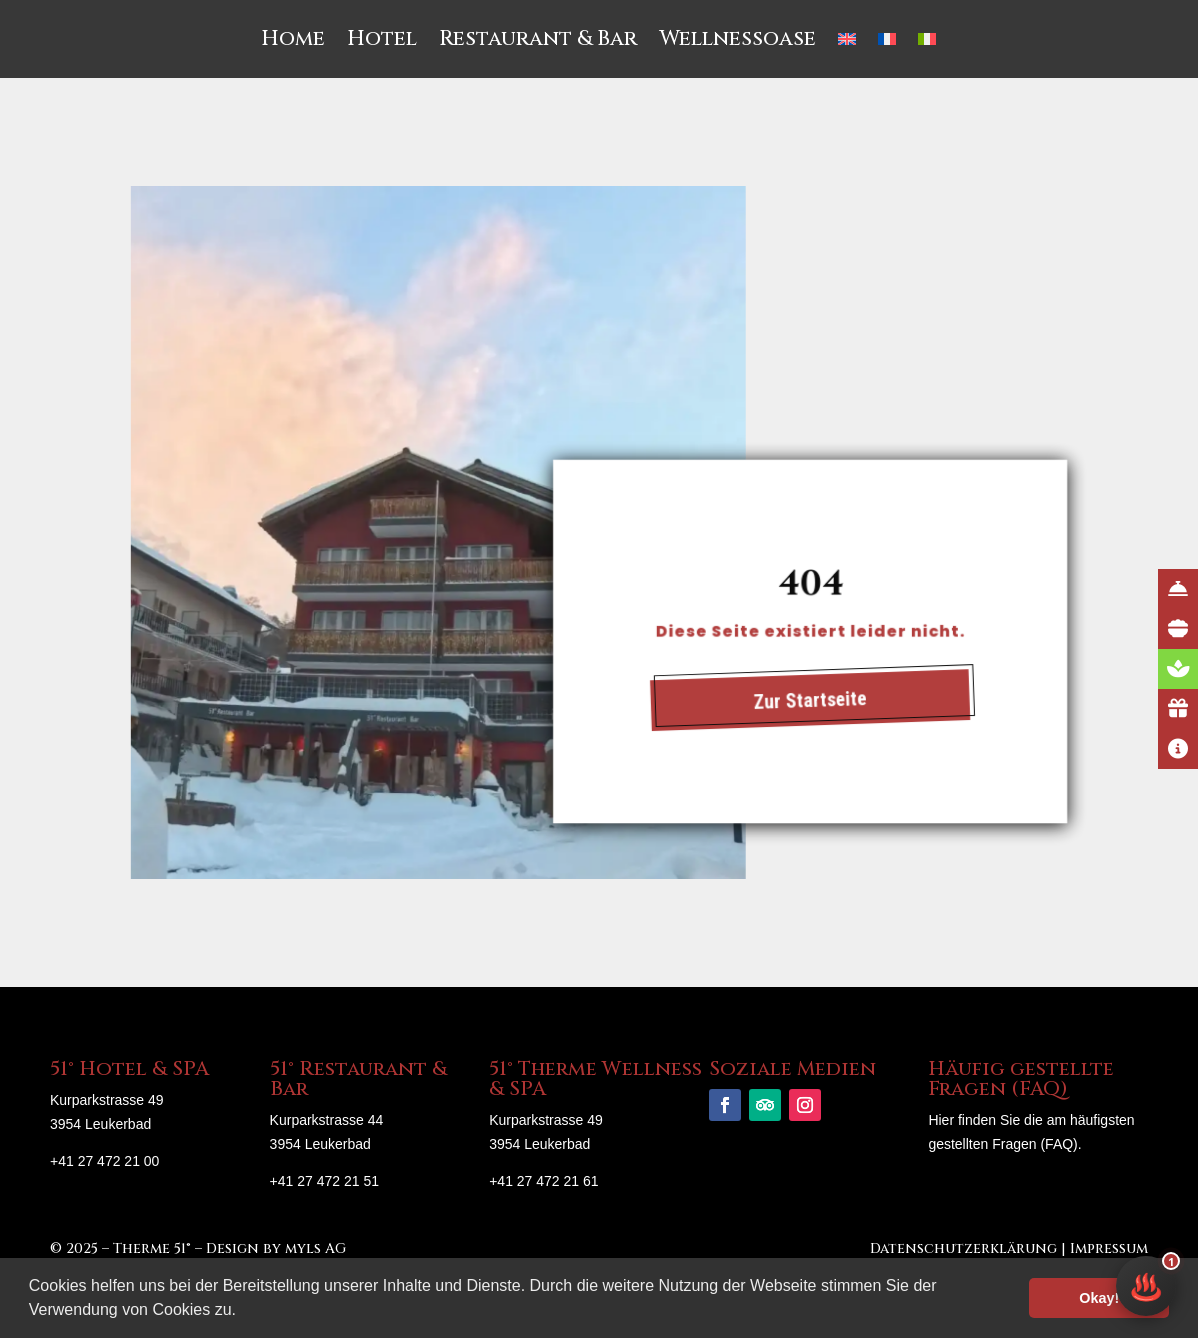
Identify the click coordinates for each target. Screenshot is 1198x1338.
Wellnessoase (737, 42)
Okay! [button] (1099, 1298)
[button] (243, 1312)
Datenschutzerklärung (963, 1248)
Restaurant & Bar (538, 42)
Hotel (382, 42)
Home (293, 42)
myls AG (315, 1248)
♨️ (1153, 1280)
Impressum (1109, 1248)
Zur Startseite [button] (755, 656)
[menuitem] (847, 43)
